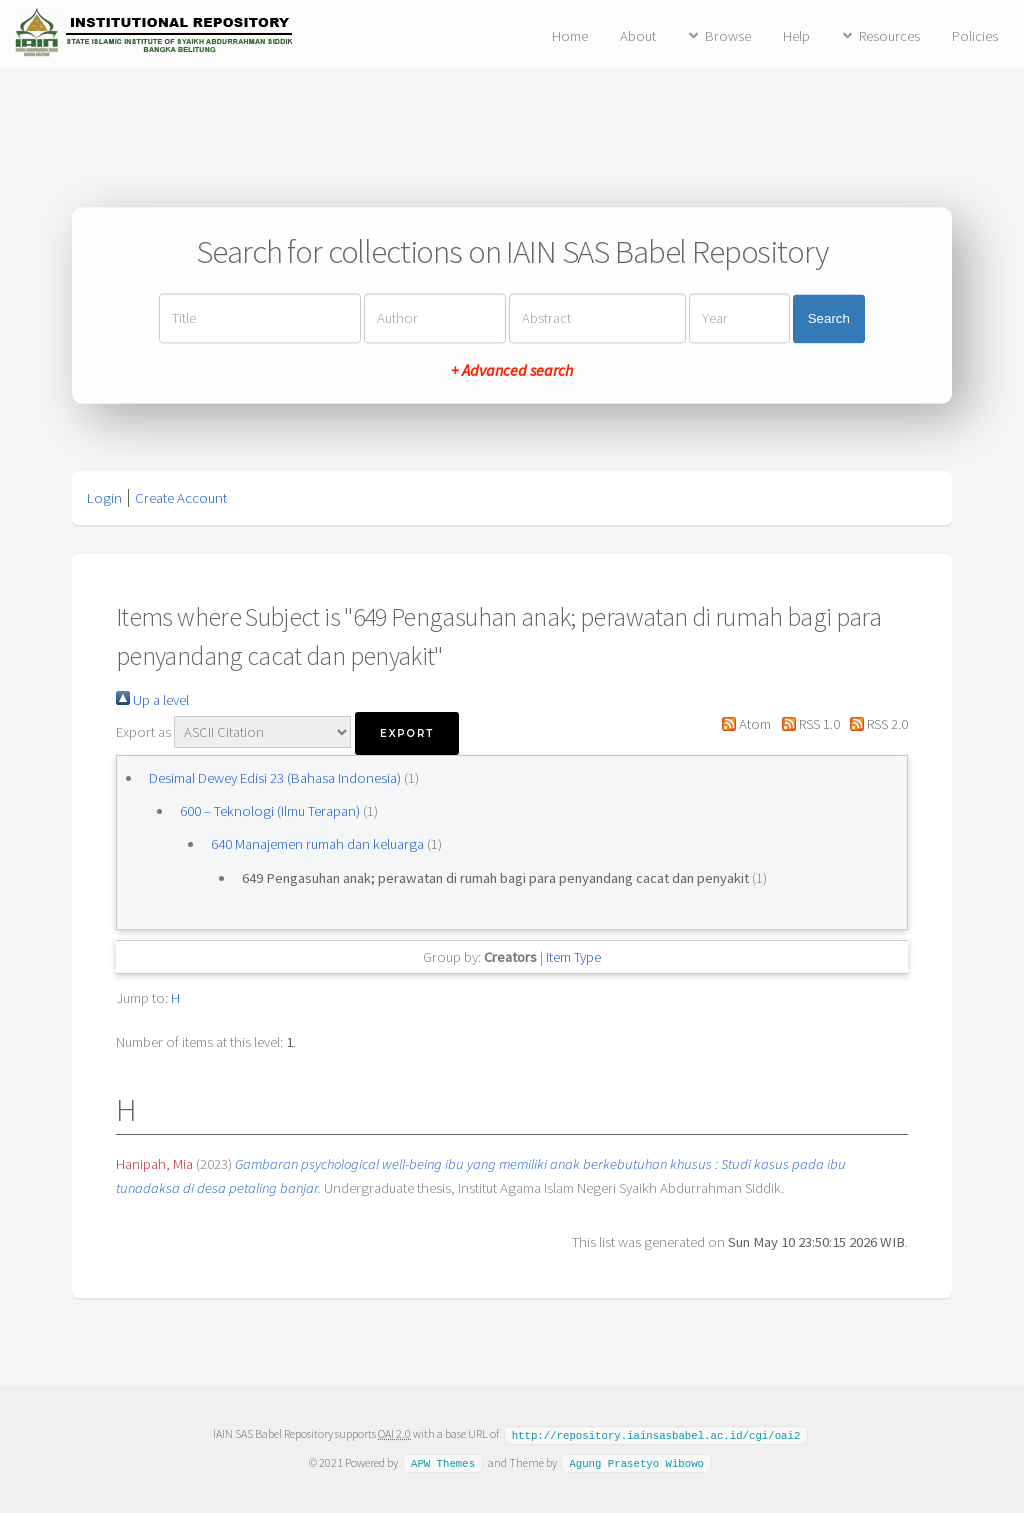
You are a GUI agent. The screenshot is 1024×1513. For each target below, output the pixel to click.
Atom (743, 724)
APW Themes (443, 1462)
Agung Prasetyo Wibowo (636, 1462)
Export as (143, 732)
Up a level (152, 700)
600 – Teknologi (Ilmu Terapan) (270, 811)
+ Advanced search (512, 371)
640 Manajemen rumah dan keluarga (317, 844)
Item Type (573, 957)
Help (796, 36)
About (638, 36)
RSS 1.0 (806, 724)
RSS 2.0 (875, 724)
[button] (407, 733)
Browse (728, 36)
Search (829, 318)
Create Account (181, 498)
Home (570, 36)
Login (104, 498)
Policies (975, 36)
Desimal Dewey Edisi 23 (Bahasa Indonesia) (275, 778)
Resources (889, 36)
